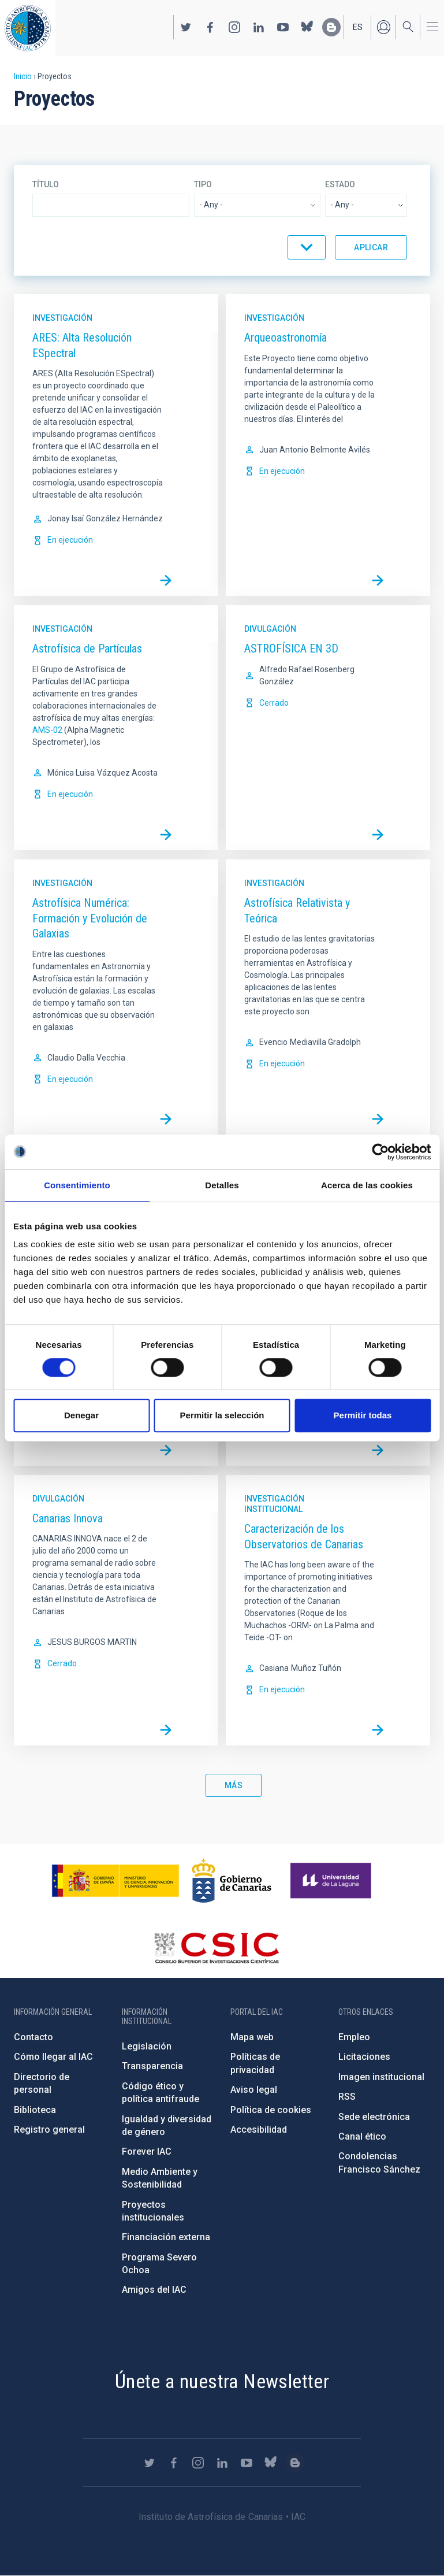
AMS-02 (47, 730)
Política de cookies (270, 2109)
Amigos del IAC (154, 2289)
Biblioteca (35, 2109)
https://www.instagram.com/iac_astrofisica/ (234, 27)
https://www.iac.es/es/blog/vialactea (331, 27)
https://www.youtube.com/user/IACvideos (283, 27)
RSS (347, 2096)
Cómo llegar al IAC (53, 2056)
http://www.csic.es (216, 1948)
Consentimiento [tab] (77, 1185)
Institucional (273, 1509)
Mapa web (252, 2037)
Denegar (81, 1415)
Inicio (23, 76)
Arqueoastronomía (285, 337)
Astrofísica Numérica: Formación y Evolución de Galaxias (89, 918)
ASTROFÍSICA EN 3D (291, 648)
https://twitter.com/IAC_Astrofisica (186, 27)
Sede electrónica (374, 2116)
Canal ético (362, 2136)
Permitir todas (363, 1415)
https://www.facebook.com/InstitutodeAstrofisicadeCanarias (210, 27)
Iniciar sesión (383, 27)
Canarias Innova (67, 1518)
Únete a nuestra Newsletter (222, 2381)
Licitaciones (364, 2056)
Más (233, 1785)
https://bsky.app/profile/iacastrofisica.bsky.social (307, 27)
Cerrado (274, 702)
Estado (340, 184)
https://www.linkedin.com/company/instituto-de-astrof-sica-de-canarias (259, 27)
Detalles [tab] (221, 1185)
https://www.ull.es (332, 1881)
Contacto (33, 2037)
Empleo (354, 2037)
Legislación (146, 2046)
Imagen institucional (381, 2076)
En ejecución (70, 539)
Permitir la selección (222, 1415)
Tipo (203, 184)
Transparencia (152, 2065)
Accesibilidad (258, 2129)
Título (45, 184)
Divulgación (270, 628)
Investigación (62, 318)
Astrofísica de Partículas (87, 648)
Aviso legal (253, 2089)
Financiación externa (166, 2237)
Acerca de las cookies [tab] (367, 1185)
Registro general (49, 2129)
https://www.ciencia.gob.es (115, 1880)
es (358, 27)
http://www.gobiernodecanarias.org (231, 1881)
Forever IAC (146, 2151)
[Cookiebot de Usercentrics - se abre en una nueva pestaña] (380, 1152)
